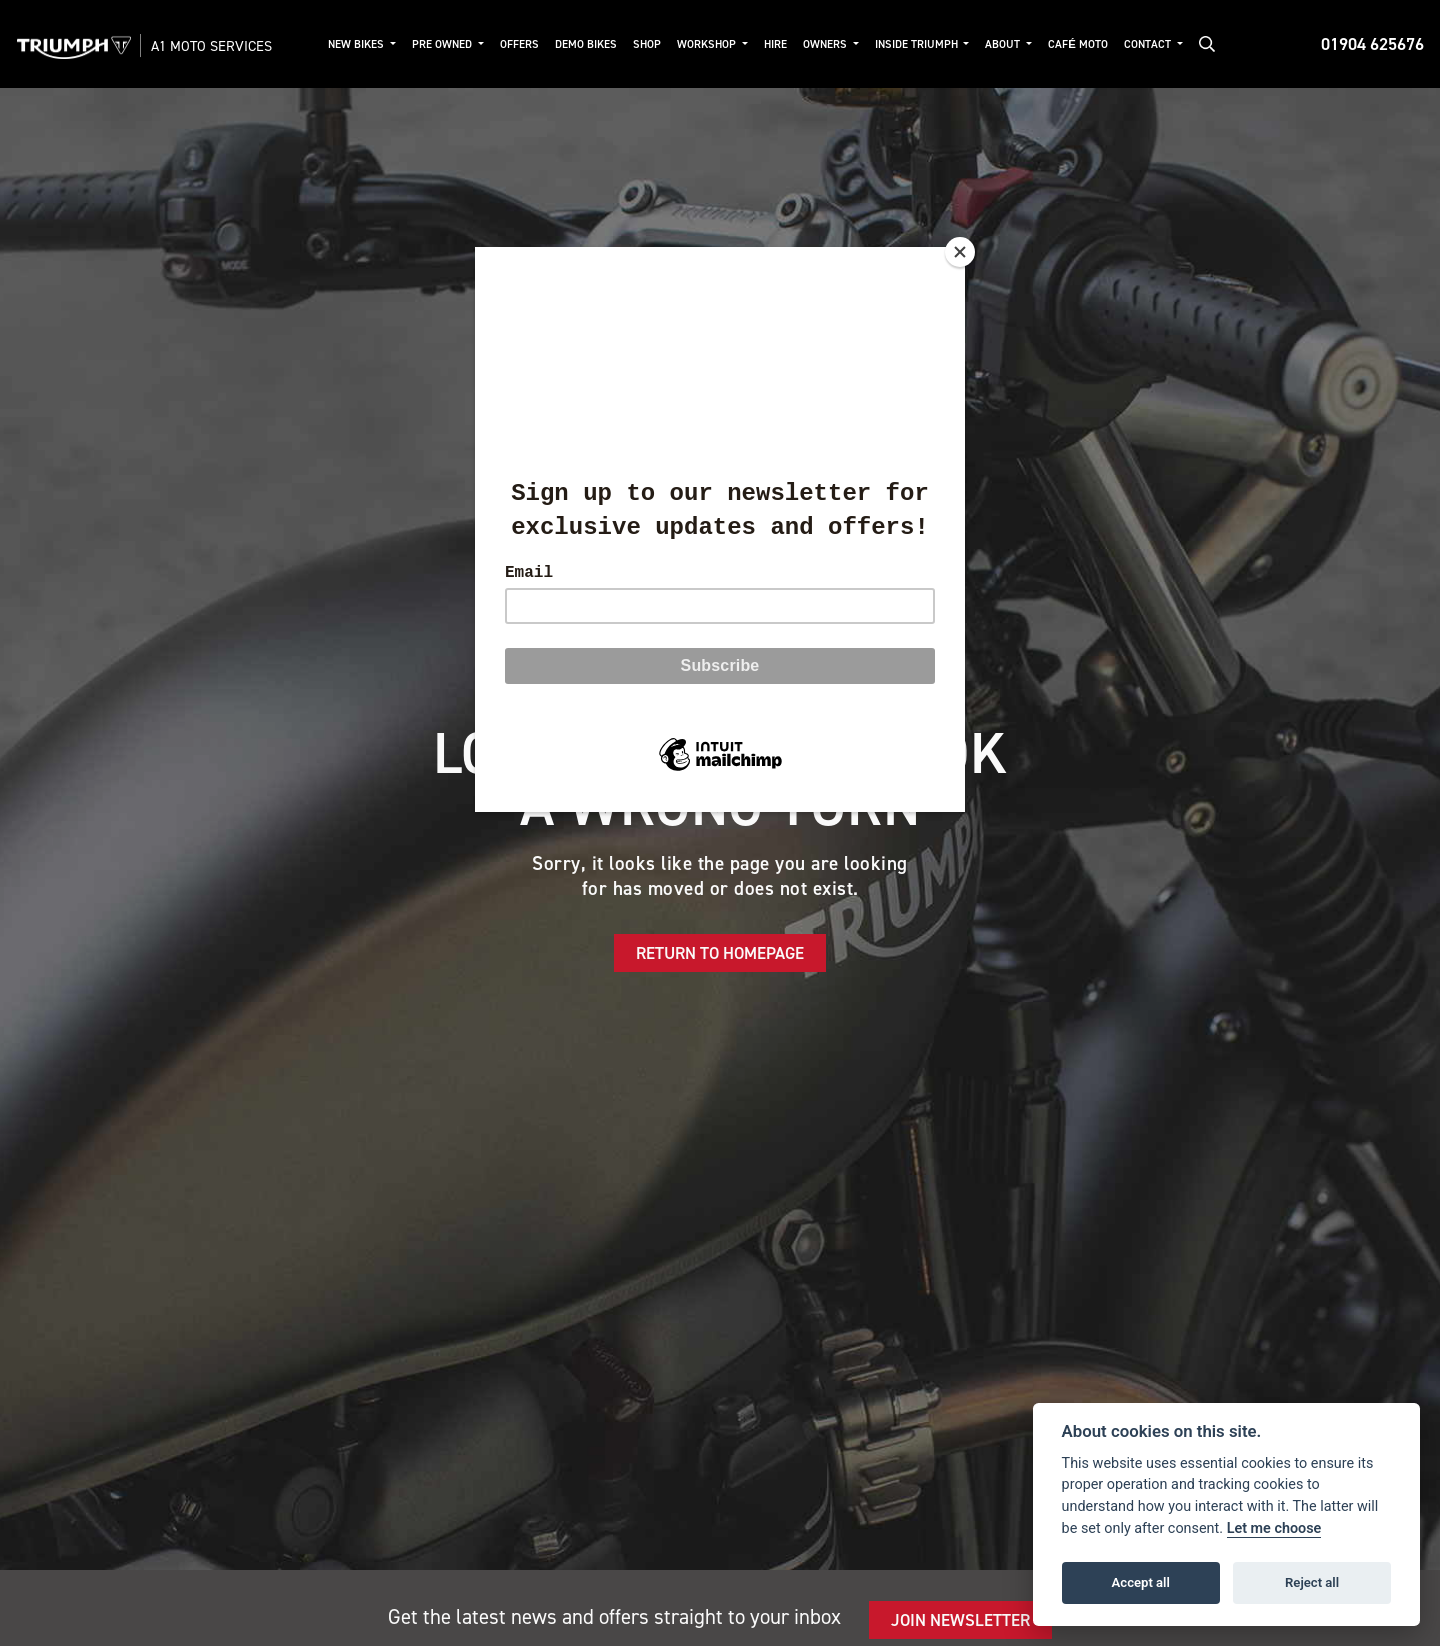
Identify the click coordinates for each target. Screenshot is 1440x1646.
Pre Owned (443, 44)
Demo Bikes (586, 44)
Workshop (708, 44)
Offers (519, 44)
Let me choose (1274, 1528)
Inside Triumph (918, 44)
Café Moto (1078, 44)
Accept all (1141, 1582)
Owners (826, 44)
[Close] (960, 252)
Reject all (1312, 1582)
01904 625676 (1372, 44)
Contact (1149, 44)
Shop (647, 44)
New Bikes (357, 44)
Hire (775, 44)
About (1004, 44)
